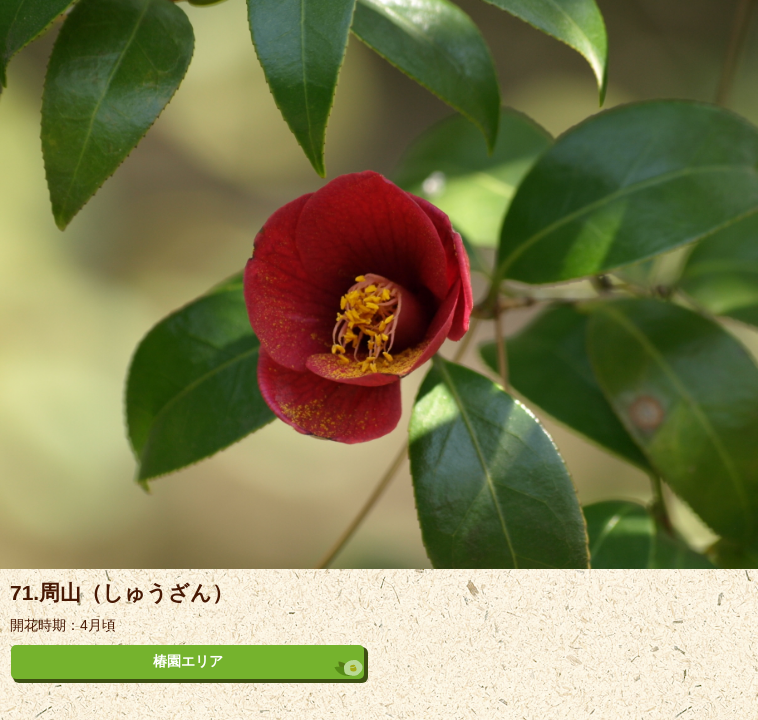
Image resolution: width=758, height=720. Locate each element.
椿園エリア (188, 661)
